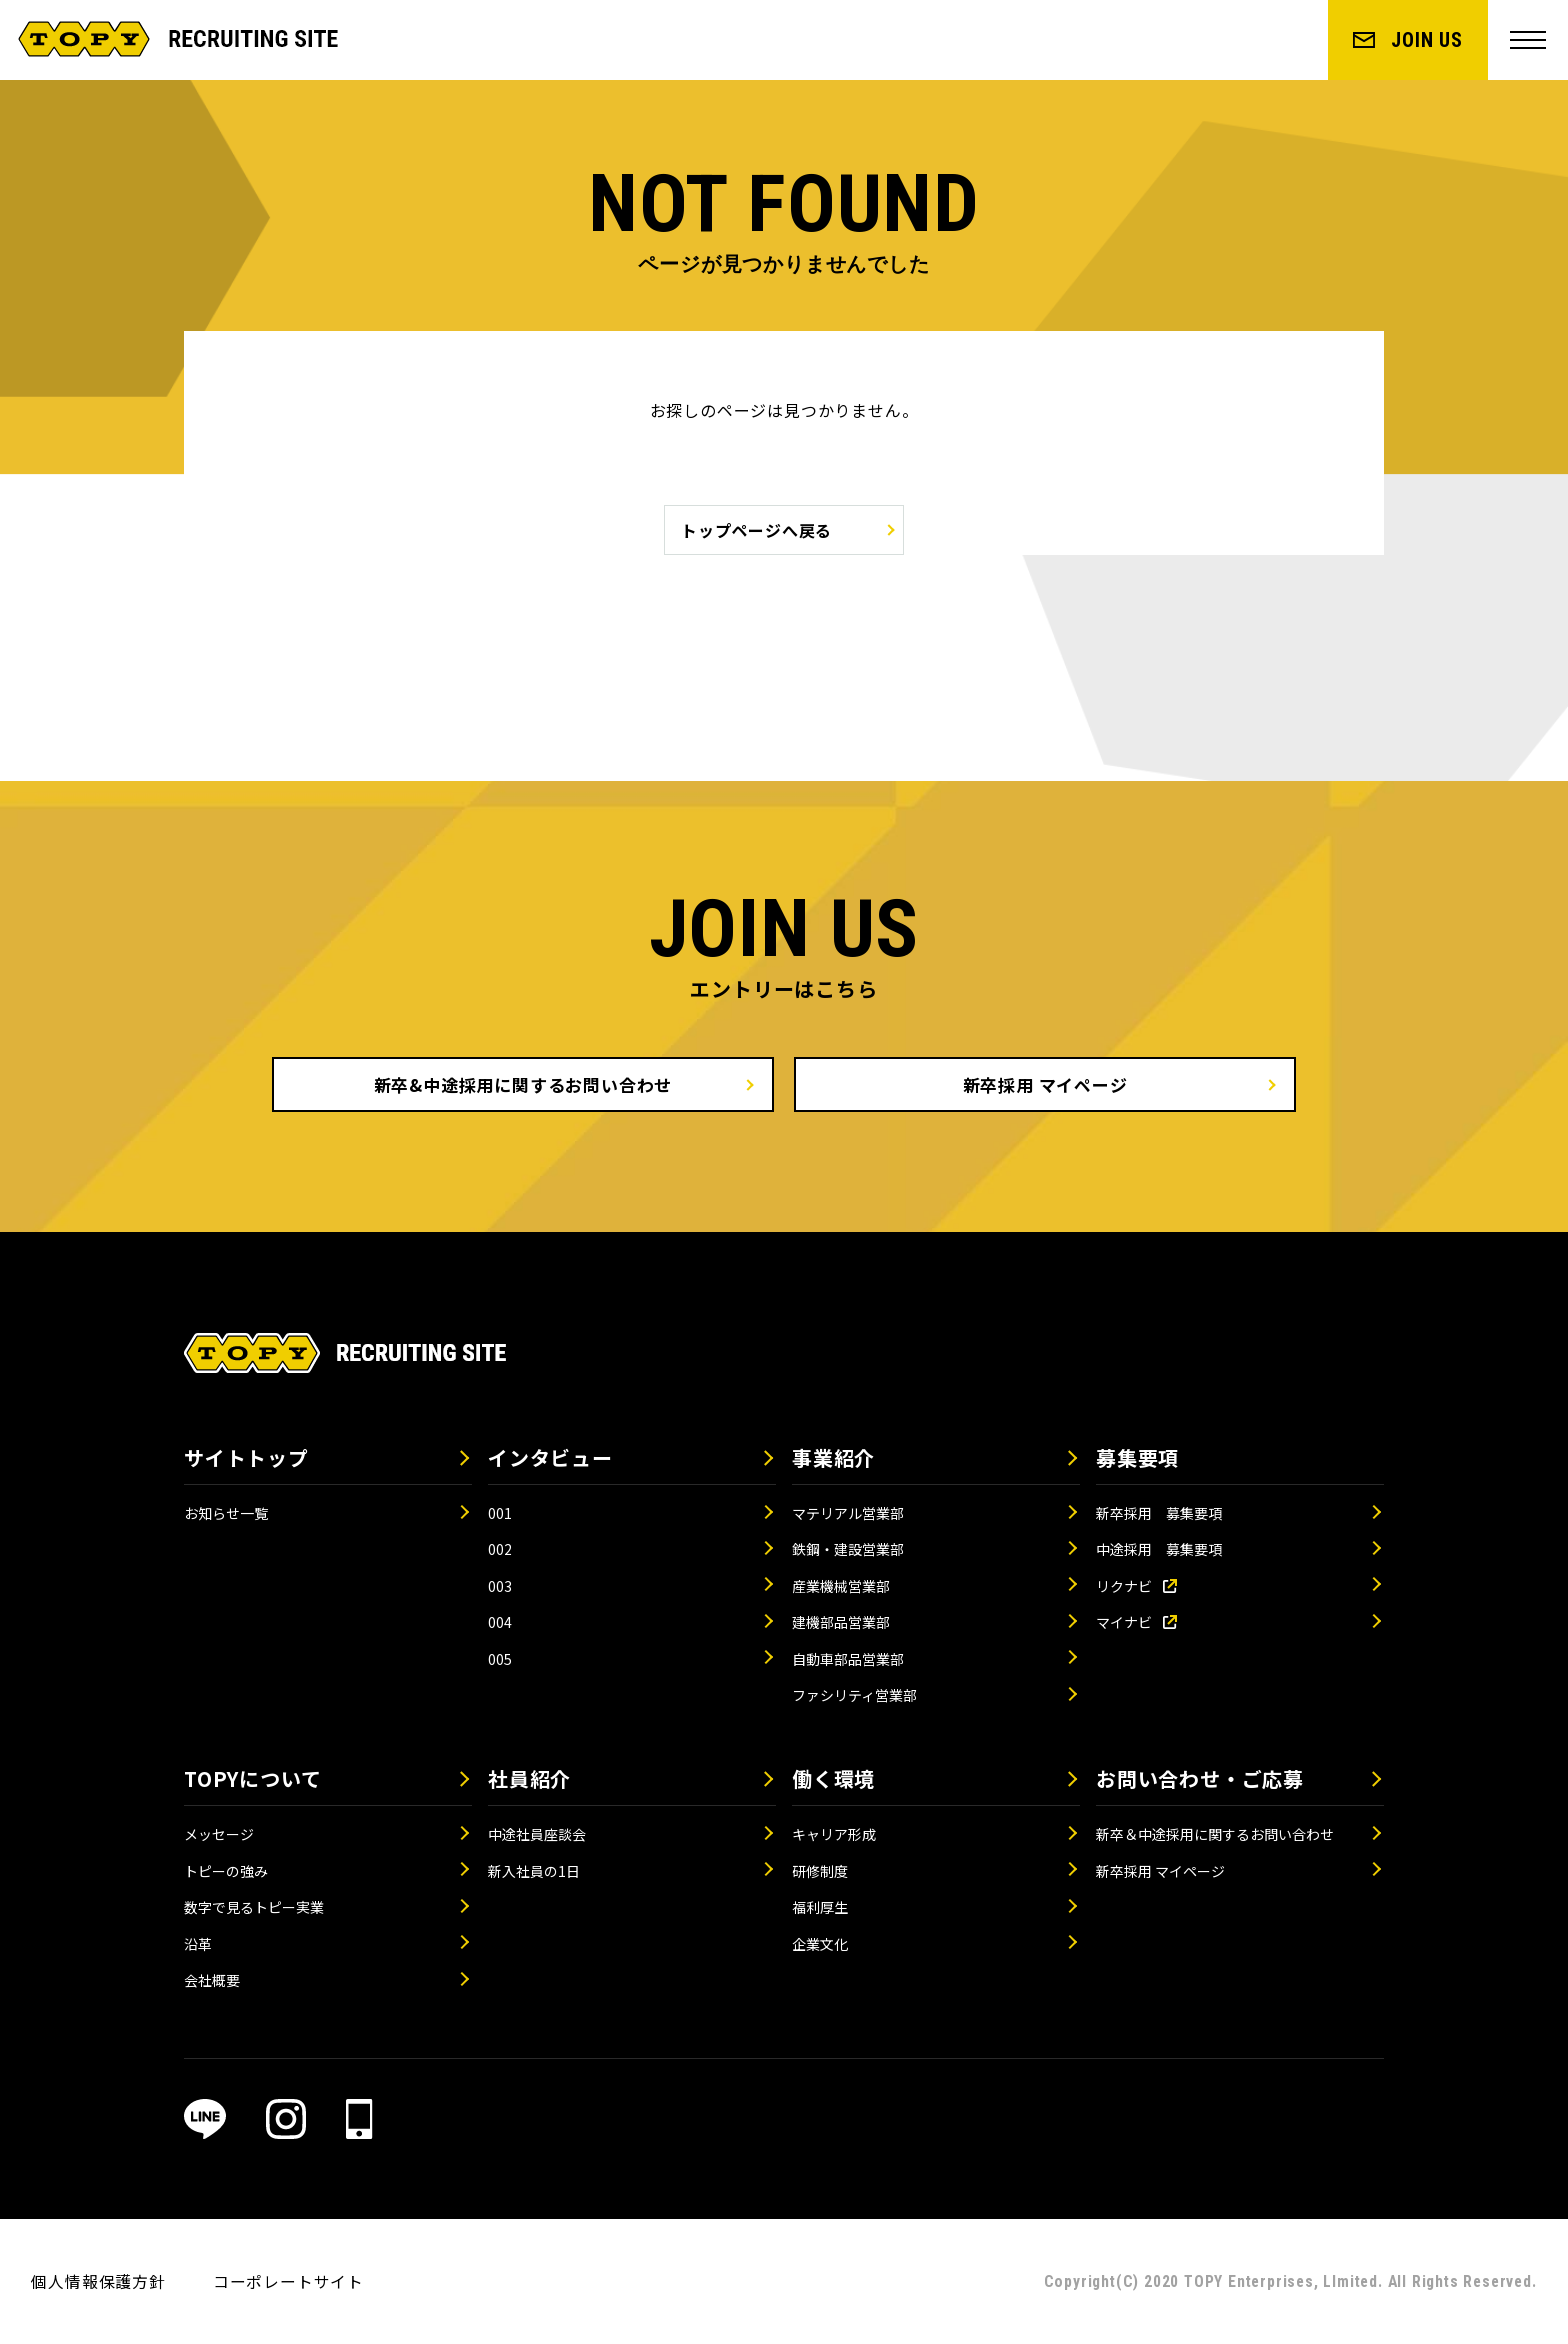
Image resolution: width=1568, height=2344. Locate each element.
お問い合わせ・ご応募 (1200, 1778)
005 (500, 1659)
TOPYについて (252, 1778)
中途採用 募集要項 (1159, 1549)
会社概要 (212, 1980)
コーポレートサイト (288, 2281)
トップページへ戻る (756, 530)
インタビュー (550, 1457)
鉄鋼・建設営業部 (848, 1549)
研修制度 (820, 1871)
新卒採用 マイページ (1045, 1084)
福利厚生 (820, 1907)
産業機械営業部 (841, 1586)
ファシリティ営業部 (854, 1695)
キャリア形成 (834, 1834)
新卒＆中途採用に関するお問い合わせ (1215, 1834)
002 (500, 1549)
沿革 (198, 1944)
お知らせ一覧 (226, 1513)
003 (500, 1586)
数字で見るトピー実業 (254, 1907)
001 (500, 1513)
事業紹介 (833, 1457)
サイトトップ (246, 1457)
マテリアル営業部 (848, 1513)
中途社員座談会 (537, 1834)
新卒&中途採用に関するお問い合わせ (523, 1084)
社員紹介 (529, 1778)
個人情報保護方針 (98, 2281)
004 (500, 1622)
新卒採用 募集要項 (1159, 1513)
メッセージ (219, 1834)
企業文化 (820, 1944)
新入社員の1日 (534, 1871)
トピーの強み (226, 1871)
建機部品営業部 (841, 1622)
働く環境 (833, 1778)
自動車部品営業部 (848, 1659)
